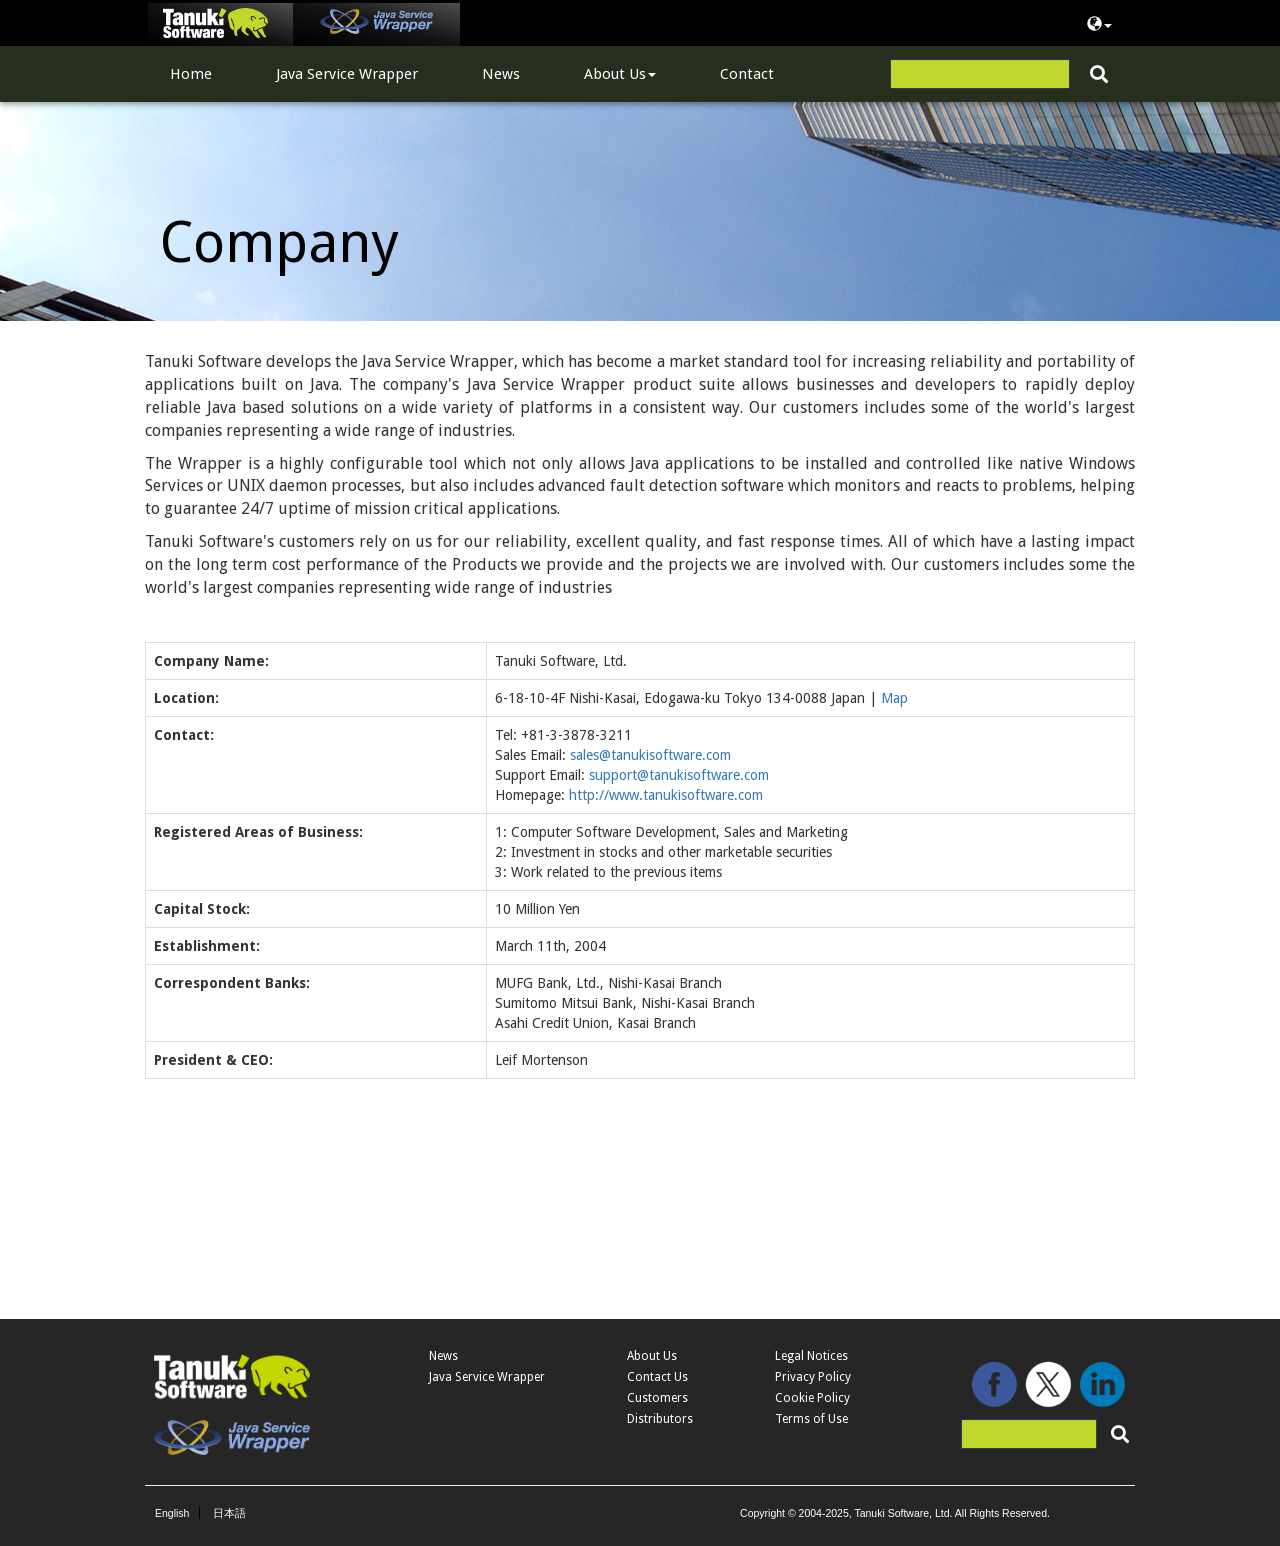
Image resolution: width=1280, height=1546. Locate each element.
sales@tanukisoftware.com (650, 755)
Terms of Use (811, 1419)
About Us (620, 74)
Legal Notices (811, 1356)
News (501, 74)
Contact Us (657, 1377)
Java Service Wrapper (347, 74)
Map (894, 698)
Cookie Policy (812, 1398)
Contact (747, 74)
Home (191, 74)
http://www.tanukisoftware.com (666, 795)
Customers (657, 1398)
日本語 (229, 1513)
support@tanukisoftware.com (679, 775)
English (172, 1513)
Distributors (660, 1419)
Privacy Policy (813, 1377)
